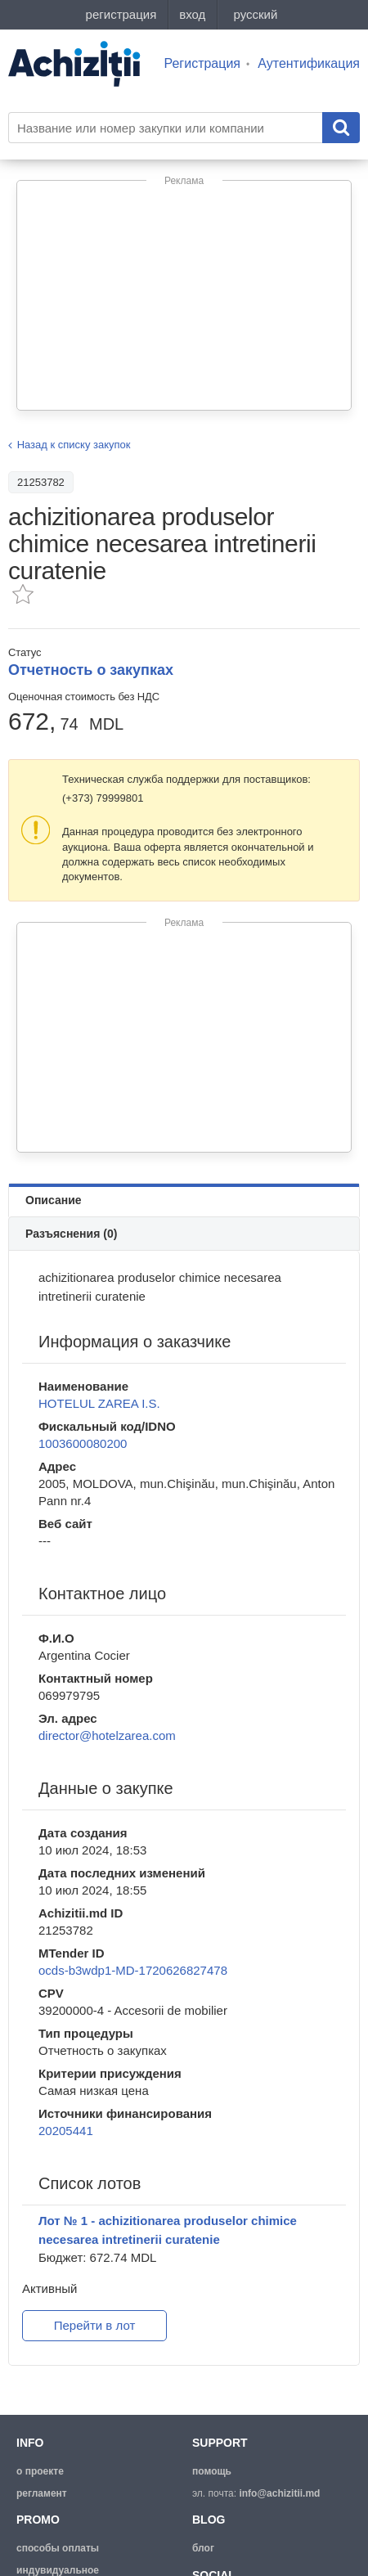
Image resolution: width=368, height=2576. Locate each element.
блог (203, 2548)
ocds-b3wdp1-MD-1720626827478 (132, 1970)
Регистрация (202, 63)
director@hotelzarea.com (107, 1735)
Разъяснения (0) (71, 1233)
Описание (53, 1200)
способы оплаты (57, 2548)
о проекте (40, 2471)
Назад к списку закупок (74, 444)
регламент (41, 2493)
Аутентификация (309, 63)
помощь (211, 2471)
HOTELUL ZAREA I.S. (99, 1403)
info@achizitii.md (279, 2493)
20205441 (65, 2131)
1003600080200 (82, 1443)
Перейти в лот (95, 2325)
